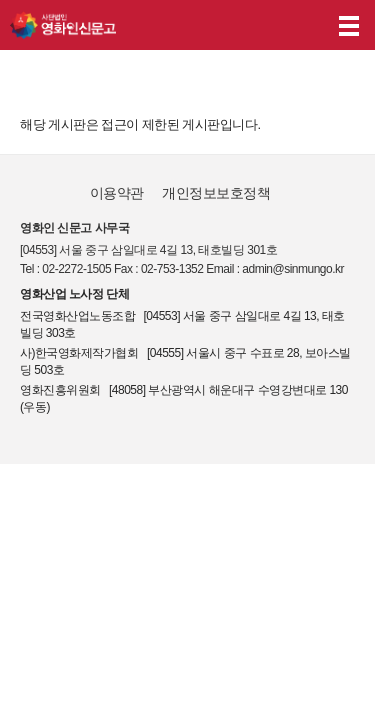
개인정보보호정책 (216, 193)
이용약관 (117, 193)
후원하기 (303, 25)
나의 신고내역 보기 (264, 25)
